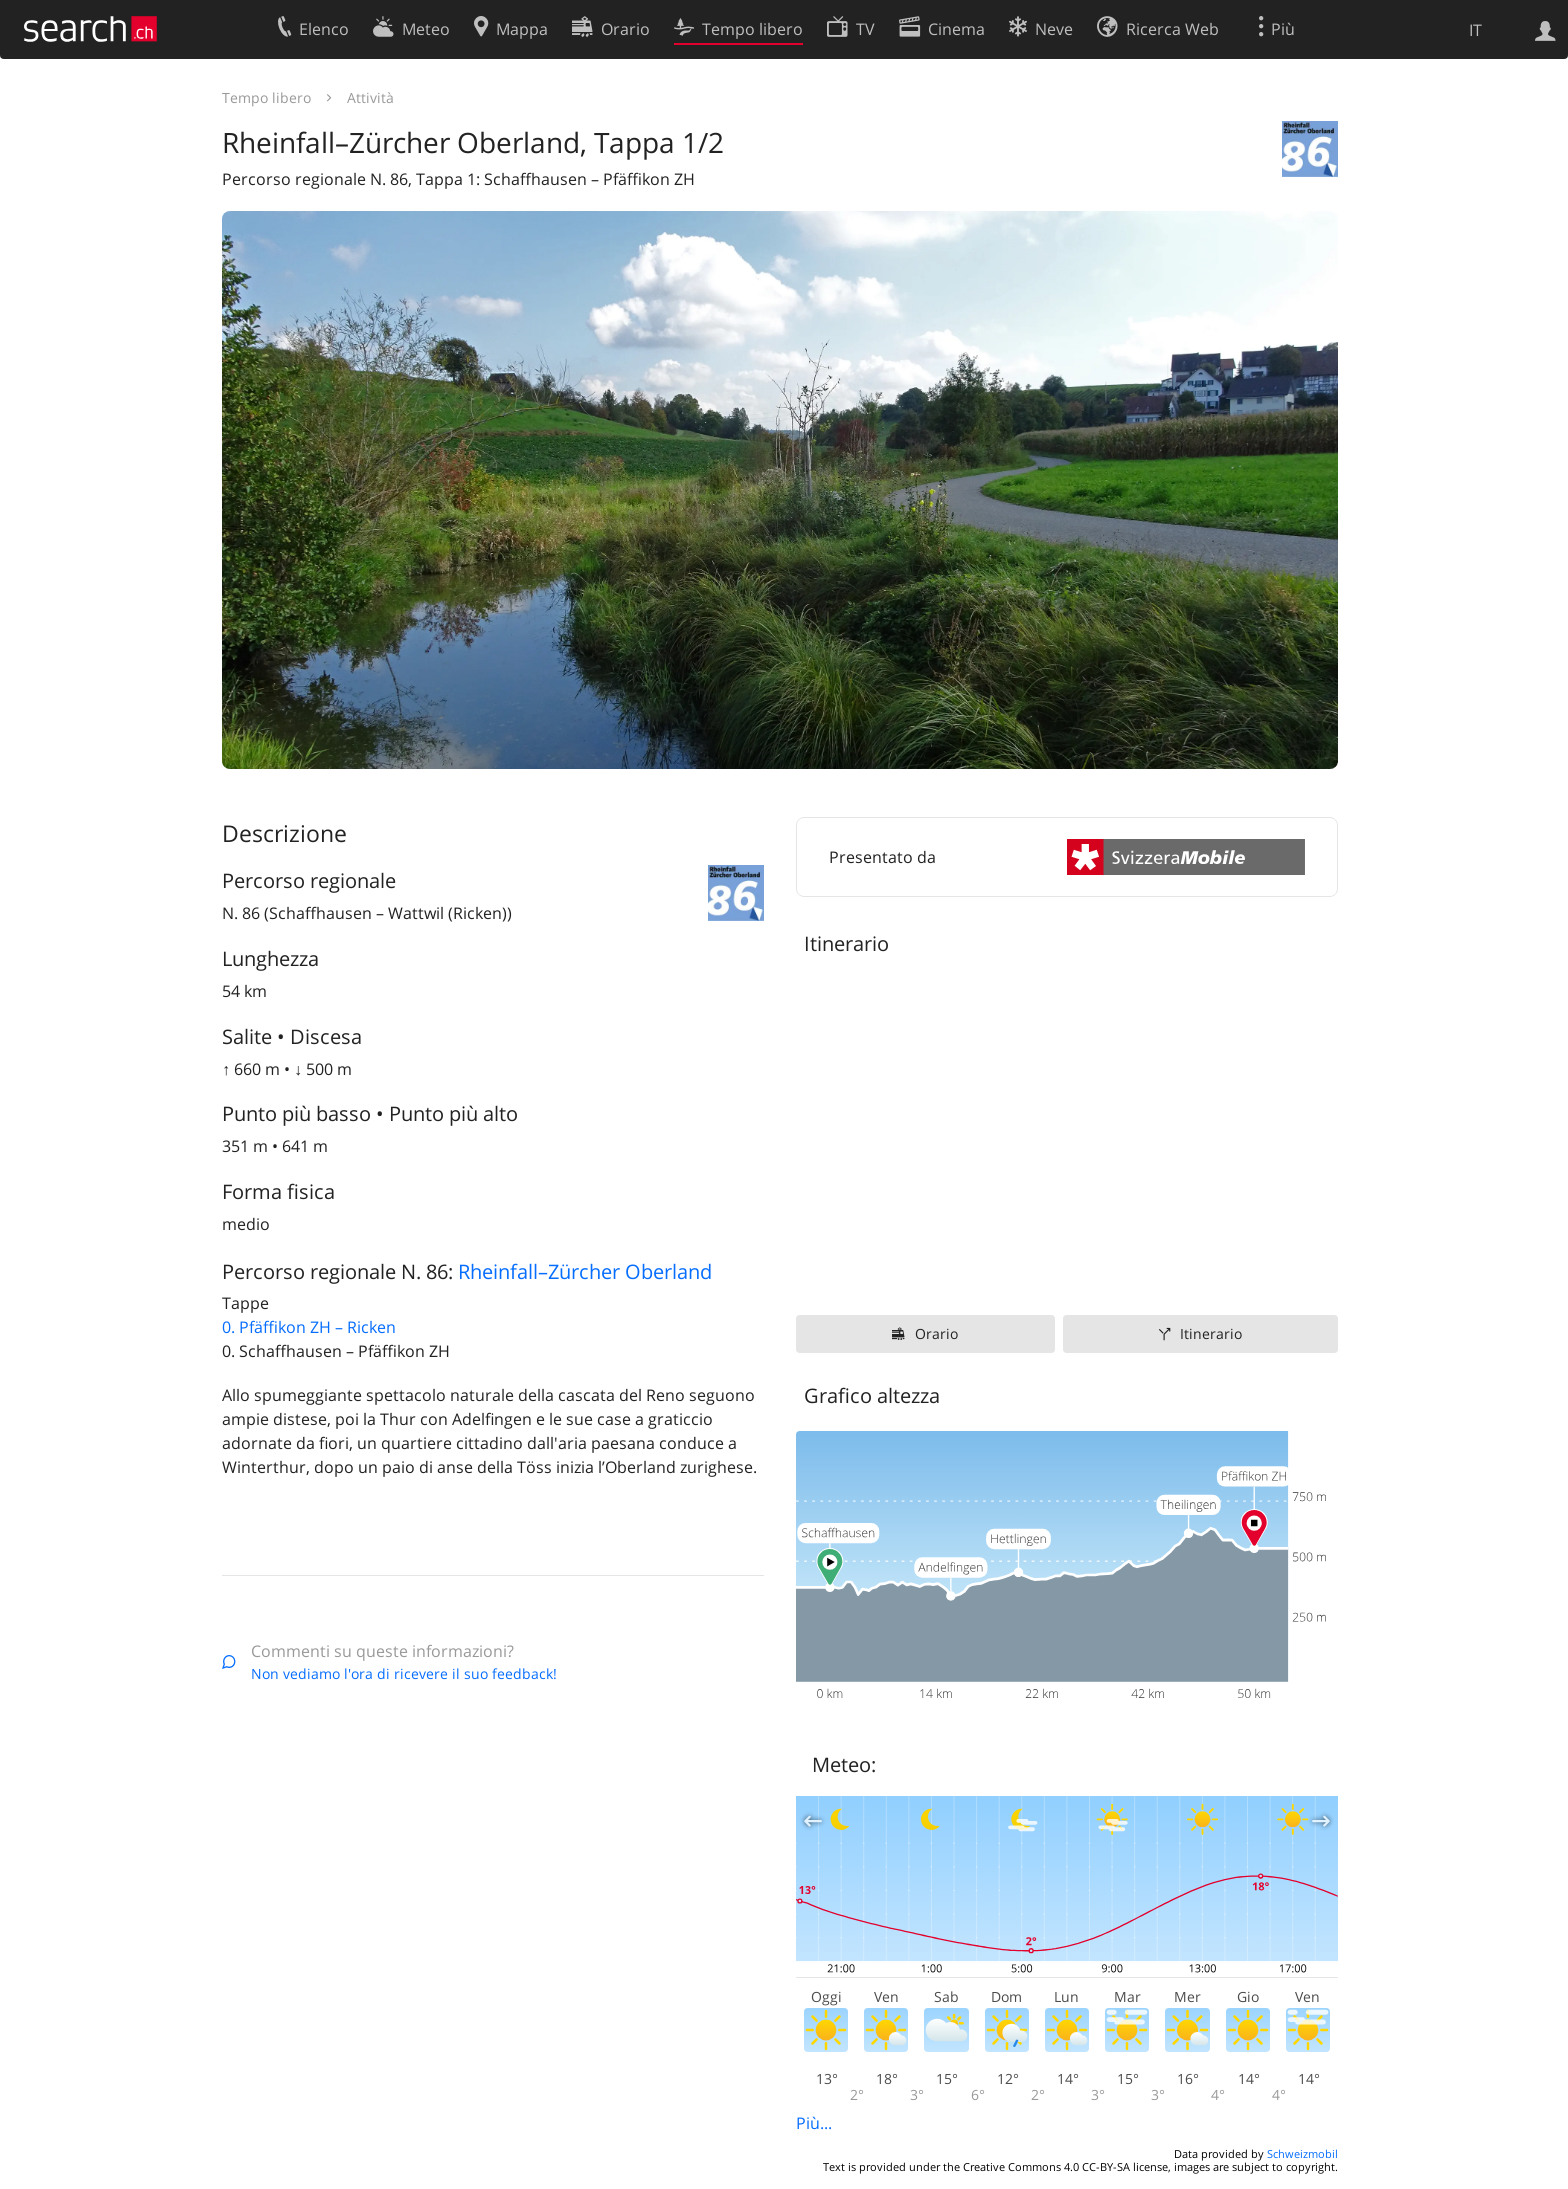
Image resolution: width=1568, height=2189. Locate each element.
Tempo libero (266, 97)
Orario (936, 1333)
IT (1475, 30)
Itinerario (1211, 1333)
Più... (814, 2123)
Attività (370, 97)
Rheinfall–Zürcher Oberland (585, 1271)
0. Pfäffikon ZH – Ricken (309, 1327)
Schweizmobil (1302, 2153)
